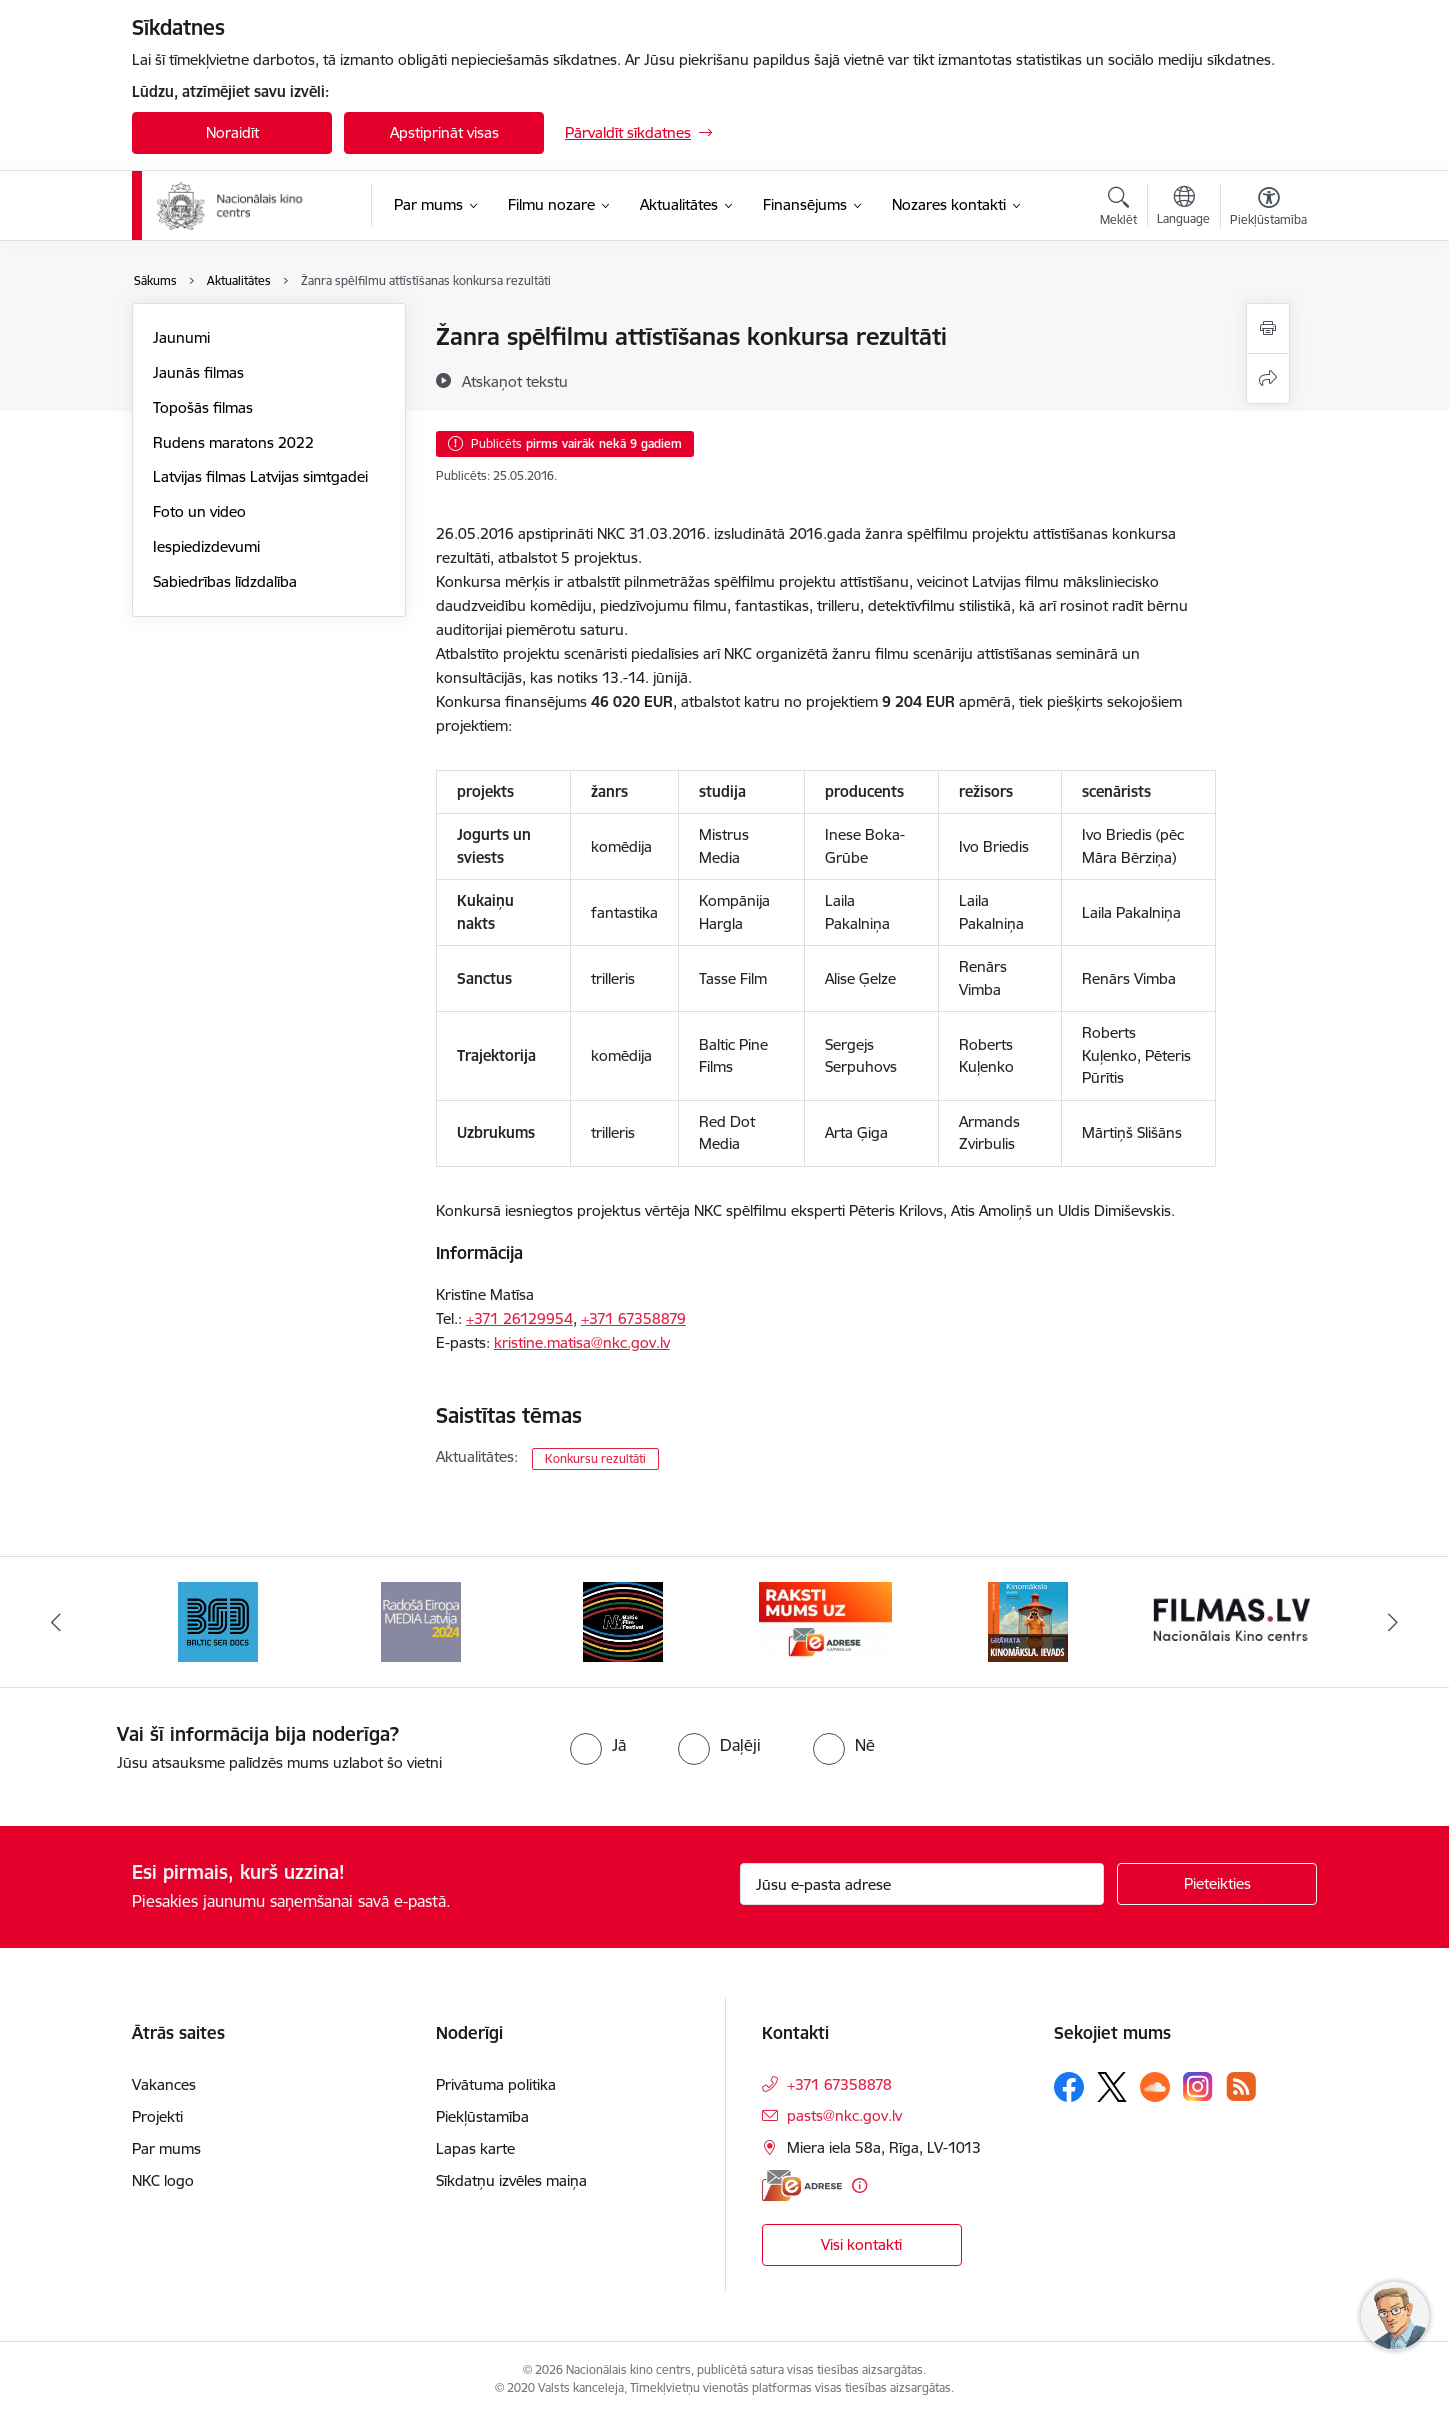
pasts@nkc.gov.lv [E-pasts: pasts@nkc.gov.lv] (844, 2115)
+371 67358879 (633, 1318)
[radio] (598, 1745)
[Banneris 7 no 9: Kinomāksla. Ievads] (1028, 1620)
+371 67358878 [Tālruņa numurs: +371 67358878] (839, 2084)
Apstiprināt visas (444, 132)
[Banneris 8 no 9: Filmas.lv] (1231, 1620)
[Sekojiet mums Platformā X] (1112, 2087)
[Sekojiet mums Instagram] (1198, 2086)
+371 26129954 (519, 1318)
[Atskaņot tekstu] (515, 381)
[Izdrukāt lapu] (1268, 328)
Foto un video (199, 511)
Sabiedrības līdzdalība (225, 581)
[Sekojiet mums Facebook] (1069, 2087)
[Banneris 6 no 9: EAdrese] (825, 1620)
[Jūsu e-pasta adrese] (922, 1884)
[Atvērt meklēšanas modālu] (1118, 209)
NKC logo (163, 2180)
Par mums (166, 2148)
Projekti (157, 2116)
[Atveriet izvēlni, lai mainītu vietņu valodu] (1183, 208)
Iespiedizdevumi (206, 546)
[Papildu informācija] (859, 2185)
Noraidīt (232, 132)
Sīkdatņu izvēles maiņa (511, 2180)
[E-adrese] (802, 2185)
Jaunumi (181, 337)
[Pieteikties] (1217, 1884)
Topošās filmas (203, 407)
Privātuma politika (496, 2084)
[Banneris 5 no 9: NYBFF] (623, 1620)
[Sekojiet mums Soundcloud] (1155, 2087)
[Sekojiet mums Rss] (1241, 2086)
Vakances (164, 2084)
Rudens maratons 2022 (233, 442)
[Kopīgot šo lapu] (1268, 378)
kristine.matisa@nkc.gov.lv (582, 1342)
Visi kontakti (861, 2244)
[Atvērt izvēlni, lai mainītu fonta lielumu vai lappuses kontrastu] (1268, 209)
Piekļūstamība (482, 2116)
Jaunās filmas (198, 372)
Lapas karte (475, 2148)
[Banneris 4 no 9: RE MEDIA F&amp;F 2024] (421, 1620)
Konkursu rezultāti (595, 1458)
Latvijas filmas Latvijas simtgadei (260, 476)
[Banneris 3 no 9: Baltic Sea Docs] (218, 1620)
